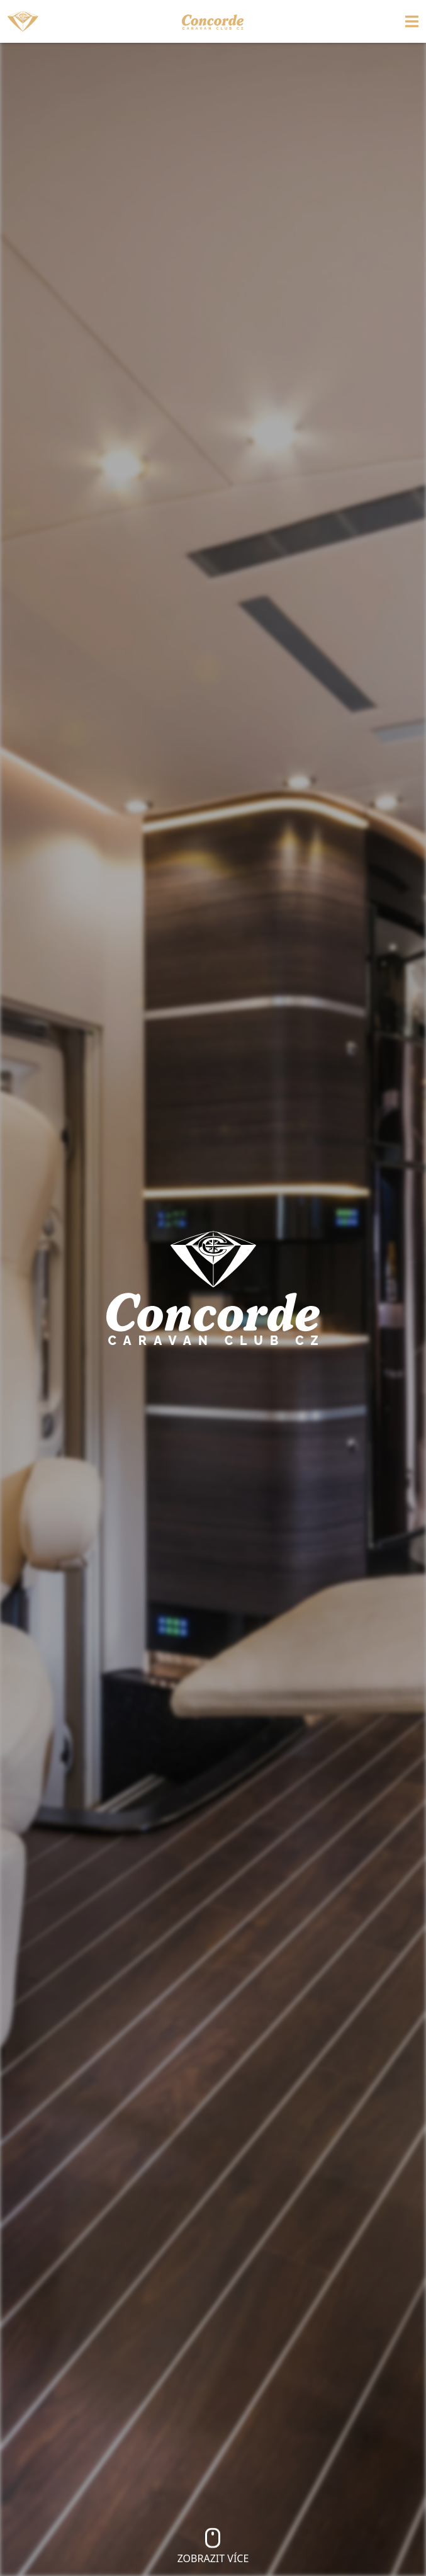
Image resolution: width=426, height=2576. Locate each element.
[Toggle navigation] (367, 21)
